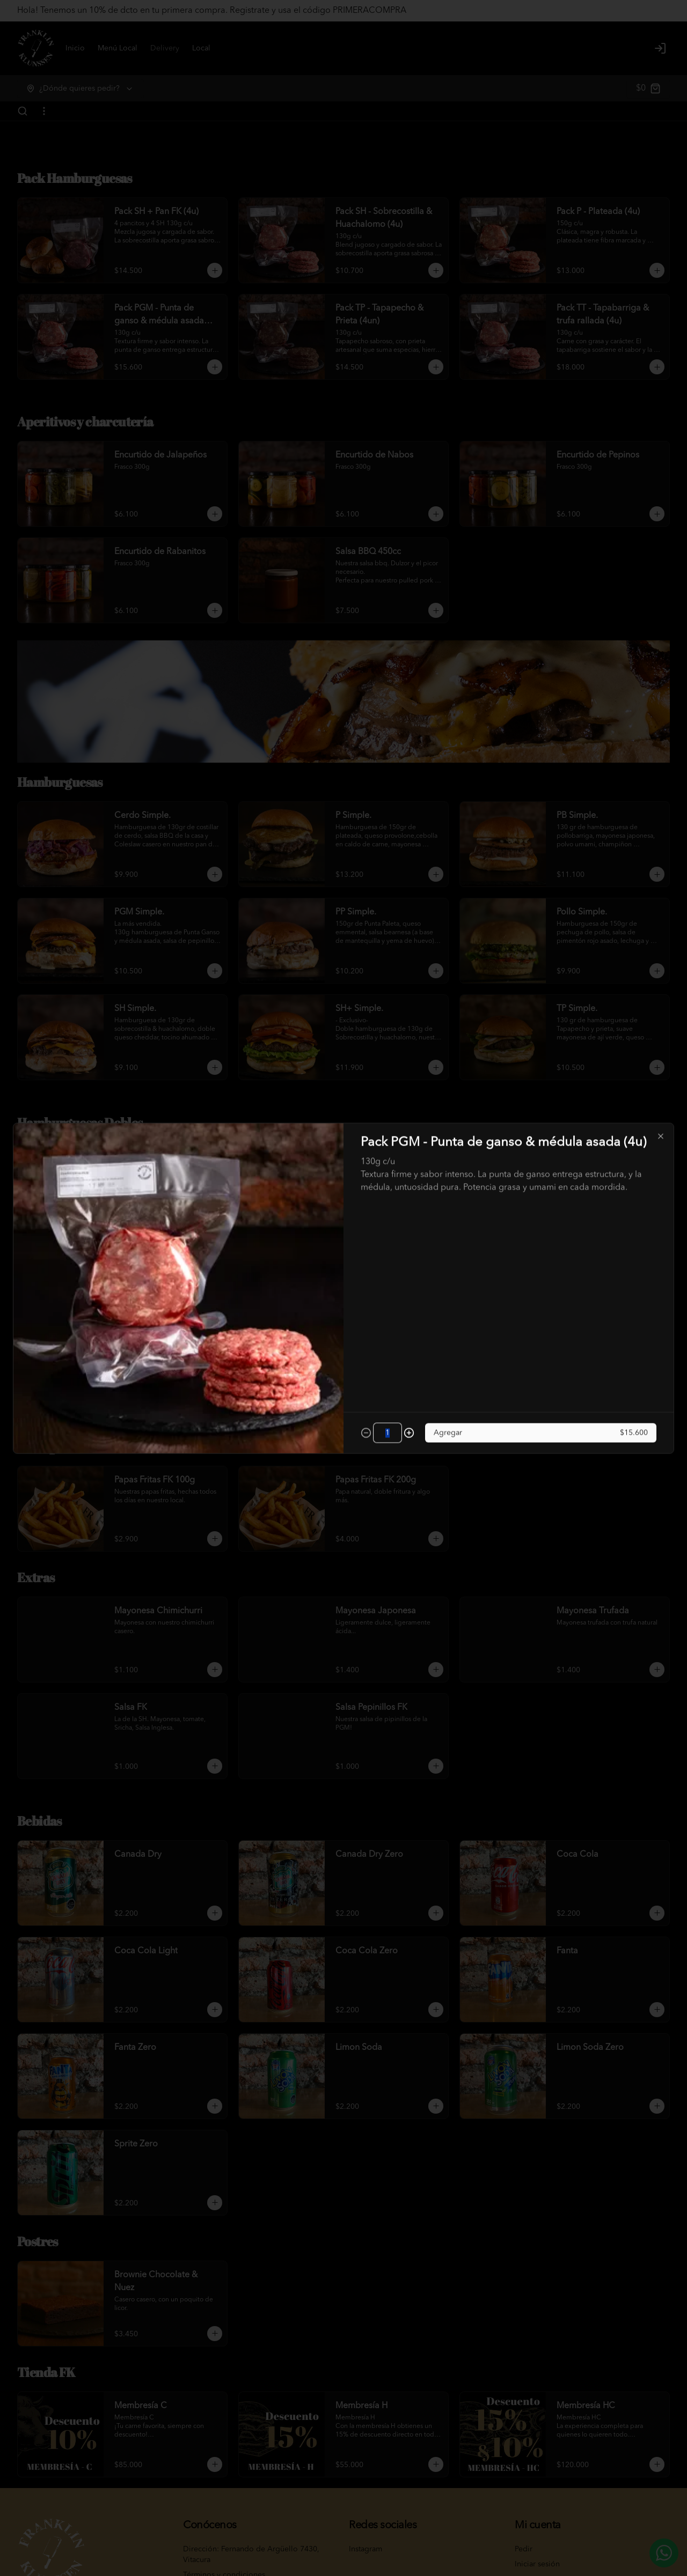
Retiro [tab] (404, 1239)
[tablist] (343, 1239)
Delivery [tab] (282, 1239)
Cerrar (343, 1365)
